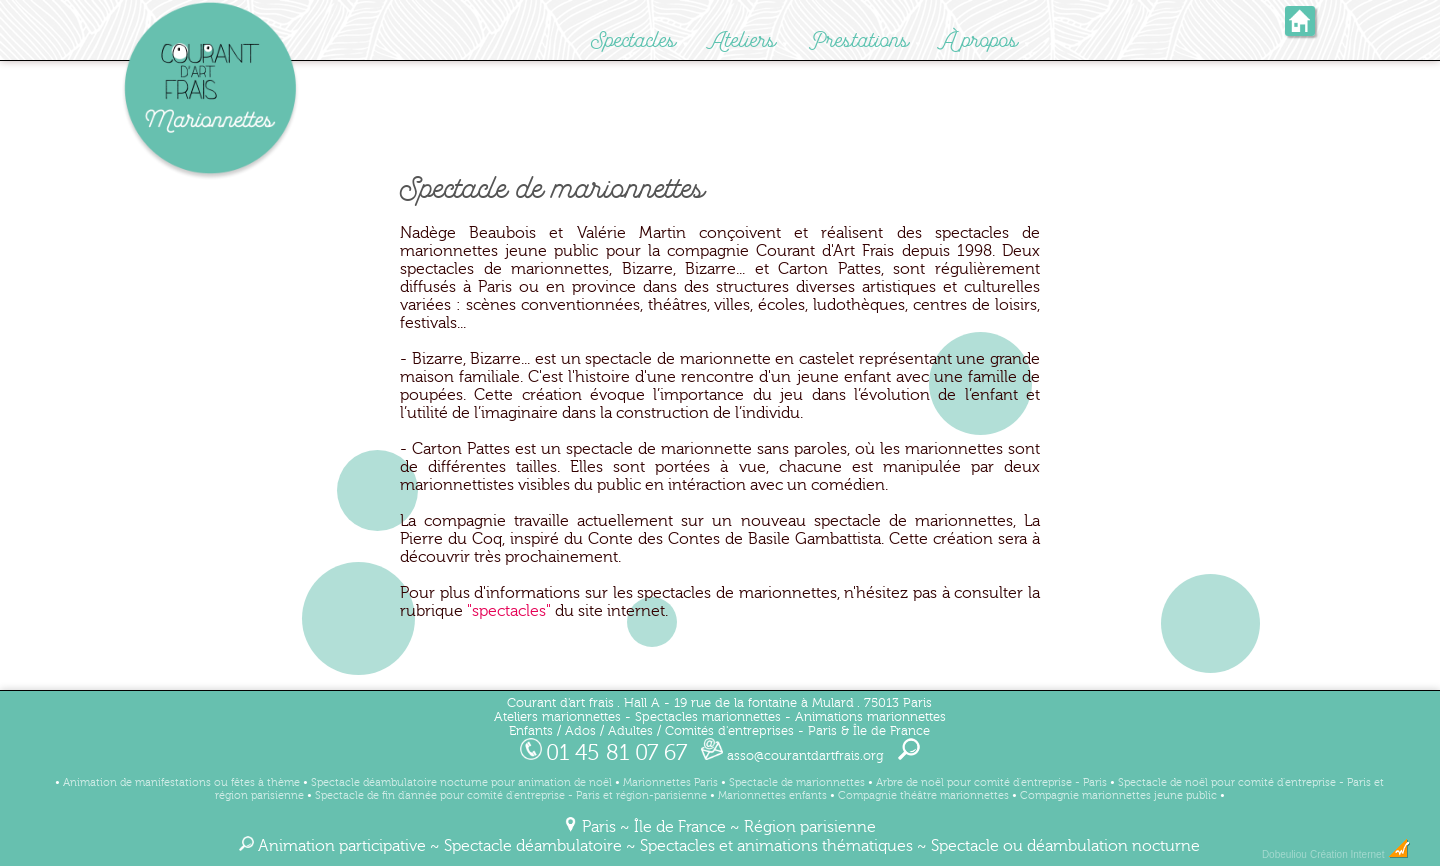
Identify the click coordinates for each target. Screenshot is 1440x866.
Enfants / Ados (552, 731)
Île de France (680, 827)
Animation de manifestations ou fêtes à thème (181, 782)
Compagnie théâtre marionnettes (923, 795)
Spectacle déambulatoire (533, 846)
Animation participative (342, 846)
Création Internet (1360, 854)
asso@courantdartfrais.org (792, 756)
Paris (599, 827)
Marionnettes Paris (670, 782)
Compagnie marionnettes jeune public (1118, 795)
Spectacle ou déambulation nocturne (1065, 846)
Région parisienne (810, 827)
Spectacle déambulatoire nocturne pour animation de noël (461, 782)
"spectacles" (509, 611)
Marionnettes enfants (772, 795)
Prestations (859, 40)
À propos (980, 40)
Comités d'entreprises (729, 731)
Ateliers (743, 40)
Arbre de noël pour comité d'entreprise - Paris (991, 782)
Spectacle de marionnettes (797, 782)
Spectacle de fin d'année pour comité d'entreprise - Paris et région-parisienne (511, 795)
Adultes (630, 731)
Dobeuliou (1284, 854)
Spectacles (633, 40)
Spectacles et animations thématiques (776, 846)
